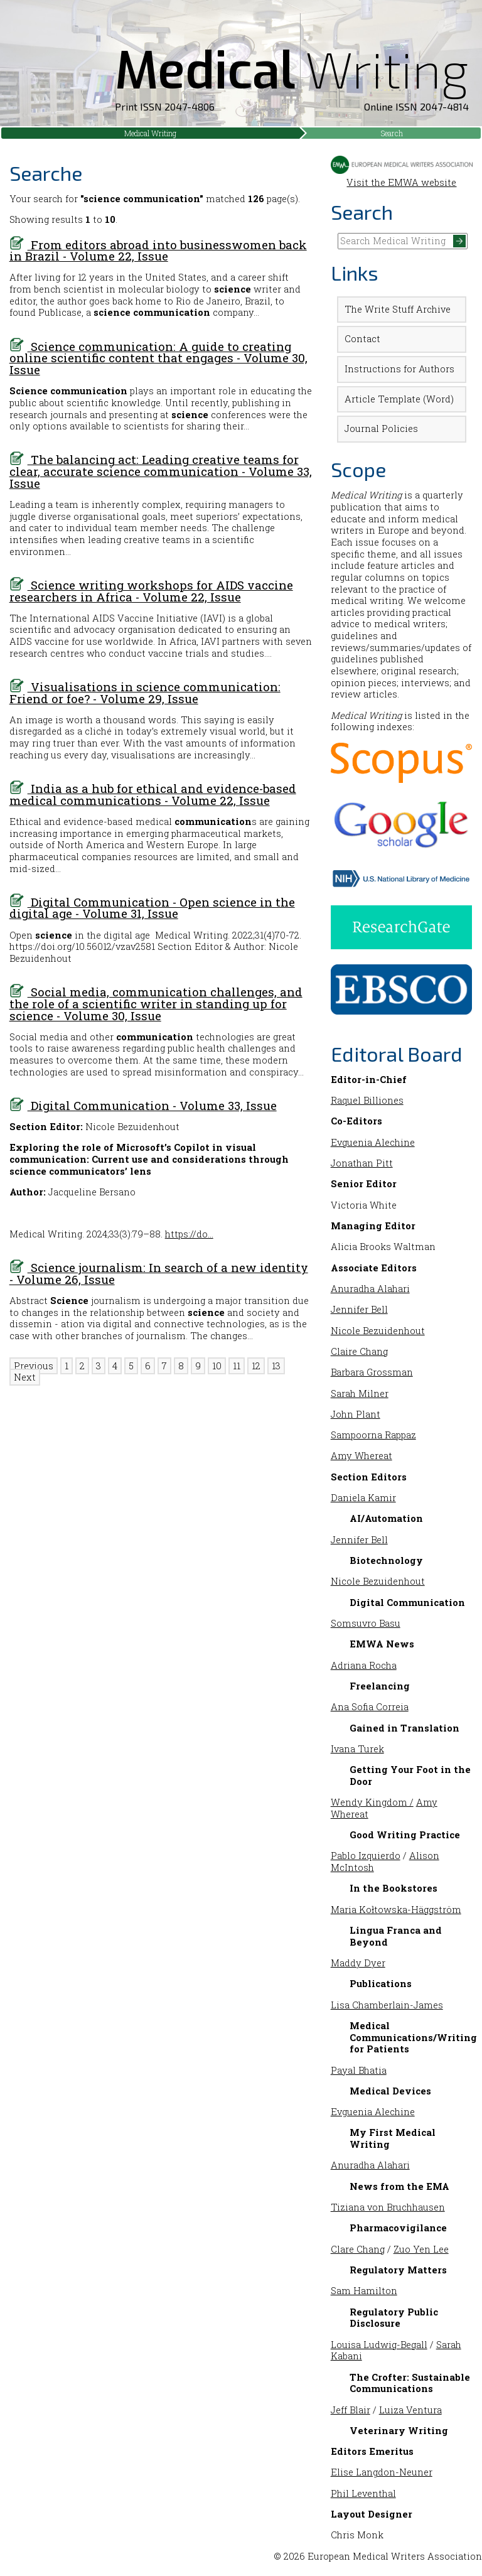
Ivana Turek (357, 1749)
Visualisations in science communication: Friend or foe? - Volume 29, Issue (145, 692)
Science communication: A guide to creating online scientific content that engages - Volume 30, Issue (158, 357)
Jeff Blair (350, 2410)
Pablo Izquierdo (365, 1856)
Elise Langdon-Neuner (381, 2472)
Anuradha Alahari (370, 1289)
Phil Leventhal (363, 2493)
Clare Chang (358, 2249)
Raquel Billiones (367, 1100)
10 (217, 1366)
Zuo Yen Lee (421, 2249)
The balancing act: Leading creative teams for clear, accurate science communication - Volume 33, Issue (160, 470)
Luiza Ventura (410, 2410)
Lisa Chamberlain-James (387, 2005)
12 (256, 1366)
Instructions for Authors (399, 369)
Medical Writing (150, 133)
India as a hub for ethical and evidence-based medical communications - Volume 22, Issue (152, 794)
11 (236, 1366)
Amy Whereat (361, 1456)
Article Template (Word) (399, 399)
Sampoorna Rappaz (373, 1435)
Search (392, 133)
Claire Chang (359, 1351)
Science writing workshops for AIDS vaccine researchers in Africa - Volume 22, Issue (151, 591)
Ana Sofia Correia (370, 1707)
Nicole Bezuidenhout (378, 1331)
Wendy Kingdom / (372, 1802)
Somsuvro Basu (365, 1623)
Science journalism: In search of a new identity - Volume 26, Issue (158, 1273)
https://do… (189, 1234)
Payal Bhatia (359, 2070)
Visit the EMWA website (402, 176)
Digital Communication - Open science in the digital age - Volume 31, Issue (152, 908)
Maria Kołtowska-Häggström (396, 1910)
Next (25, 1377)
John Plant (355, 1414)
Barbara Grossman (372, 1372)
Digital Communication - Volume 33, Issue (143, 1105)
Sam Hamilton (364, 2291)
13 (276, 1366)
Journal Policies (381, 428)
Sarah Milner (359, 1393)
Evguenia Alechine (373, 1142)
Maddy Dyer (358, 1963)
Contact (362, 339)
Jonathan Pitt (362, 1163)
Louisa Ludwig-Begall (379, 2345)
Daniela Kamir (363, 1498)
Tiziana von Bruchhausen (388, 2207)
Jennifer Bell (359, 1309)
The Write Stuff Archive (398, 309)
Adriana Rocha (364, 1665)
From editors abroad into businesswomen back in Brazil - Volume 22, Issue (158, 250)
